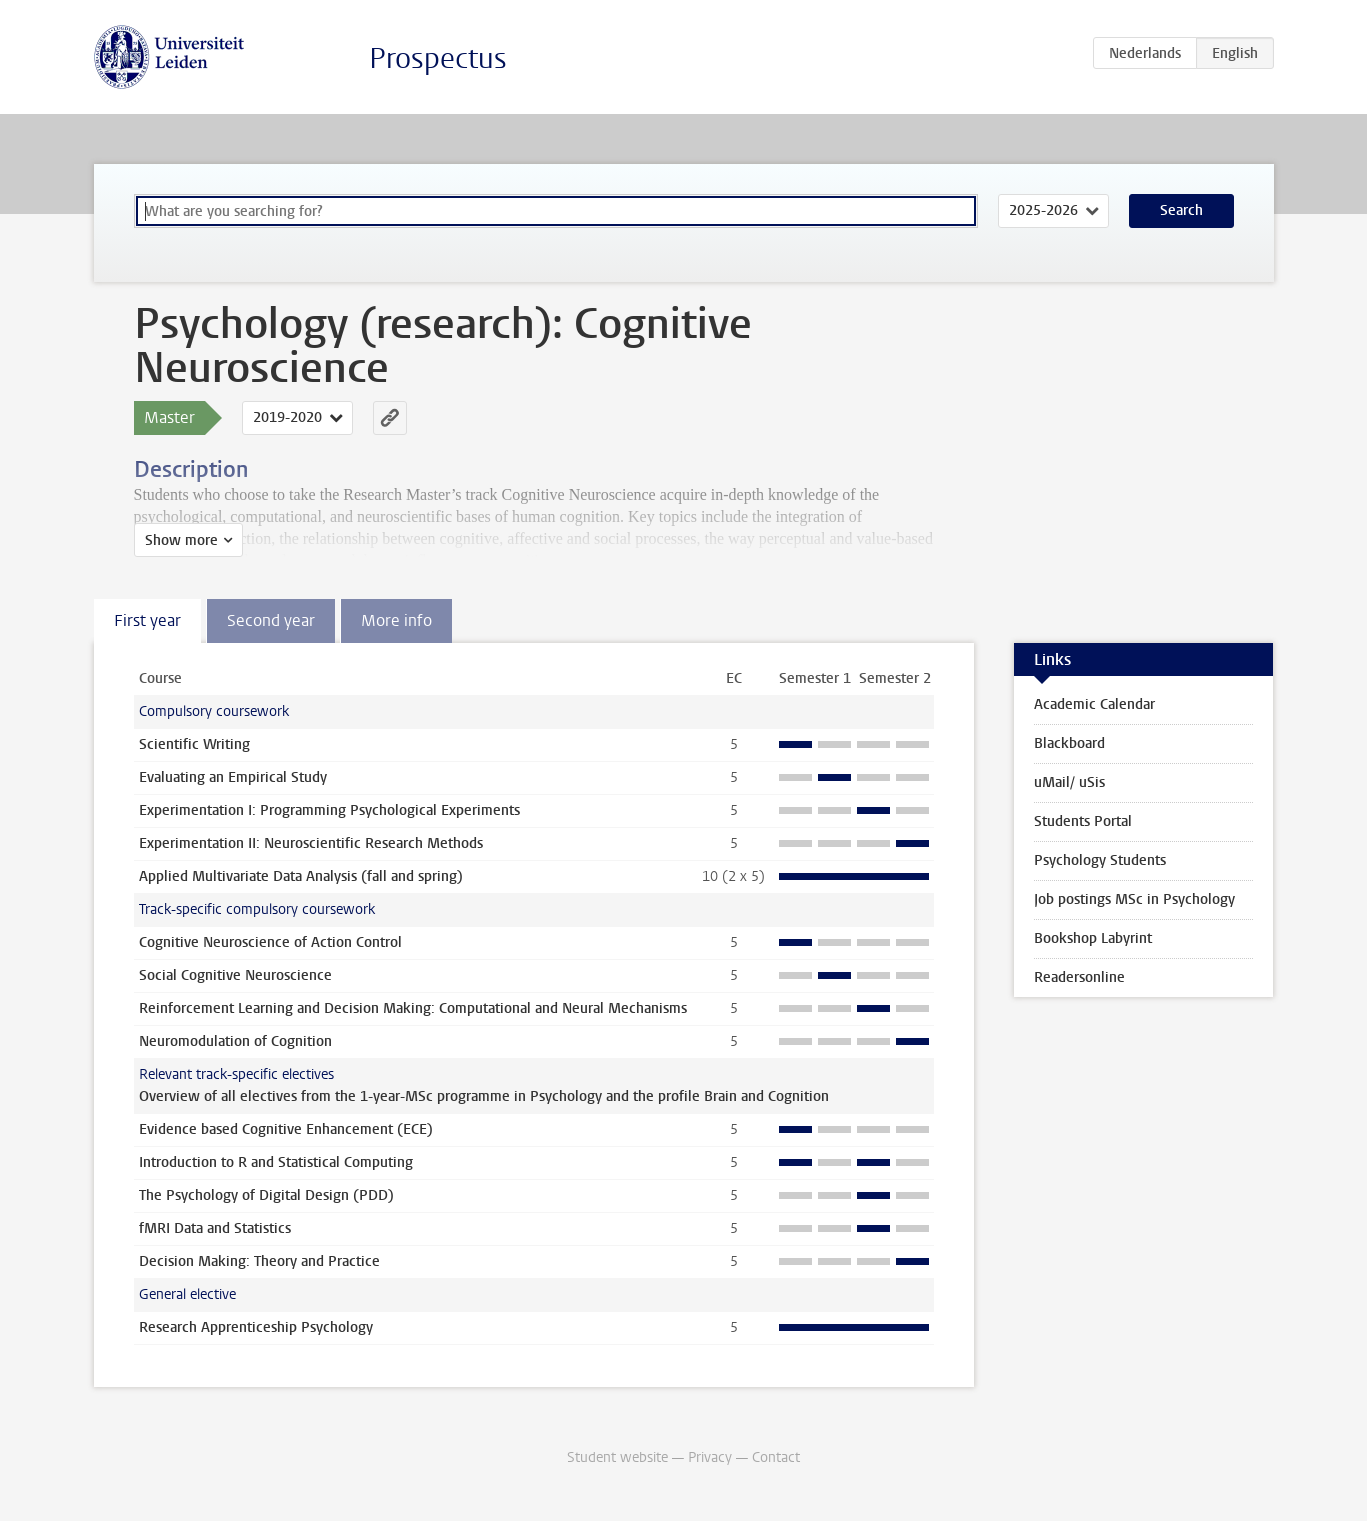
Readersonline (1079, 977)
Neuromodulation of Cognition (235, 1041)
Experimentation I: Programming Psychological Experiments (329, 810)
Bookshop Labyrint (1093, 938)
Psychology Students (1100, 860)
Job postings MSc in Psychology (1134, 899)
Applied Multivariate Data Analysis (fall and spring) (301, 876)
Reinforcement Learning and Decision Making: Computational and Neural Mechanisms (413, 1008)
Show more (181, 540)
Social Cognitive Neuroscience (235, 975)
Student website (617, 1457)
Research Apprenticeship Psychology (256, 1327)
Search (1181, 210)
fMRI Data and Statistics (215, 1228)
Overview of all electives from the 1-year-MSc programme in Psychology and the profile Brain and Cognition (484, 1096)
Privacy (710, 1457)
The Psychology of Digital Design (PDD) (266, 1195)
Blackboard (1069, 743)
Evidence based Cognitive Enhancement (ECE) (286, 1129)
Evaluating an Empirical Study (233, 777)
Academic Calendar (1094, 704)
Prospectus (438, 58)
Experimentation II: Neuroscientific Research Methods (311, 843)
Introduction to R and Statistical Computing (276, 1162)
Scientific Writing (194, 744)
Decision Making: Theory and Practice (259, 1261)
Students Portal (1083, 821)
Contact (776, 1457)
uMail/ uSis (1069, 782)
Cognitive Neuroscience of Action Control (270, 942)
